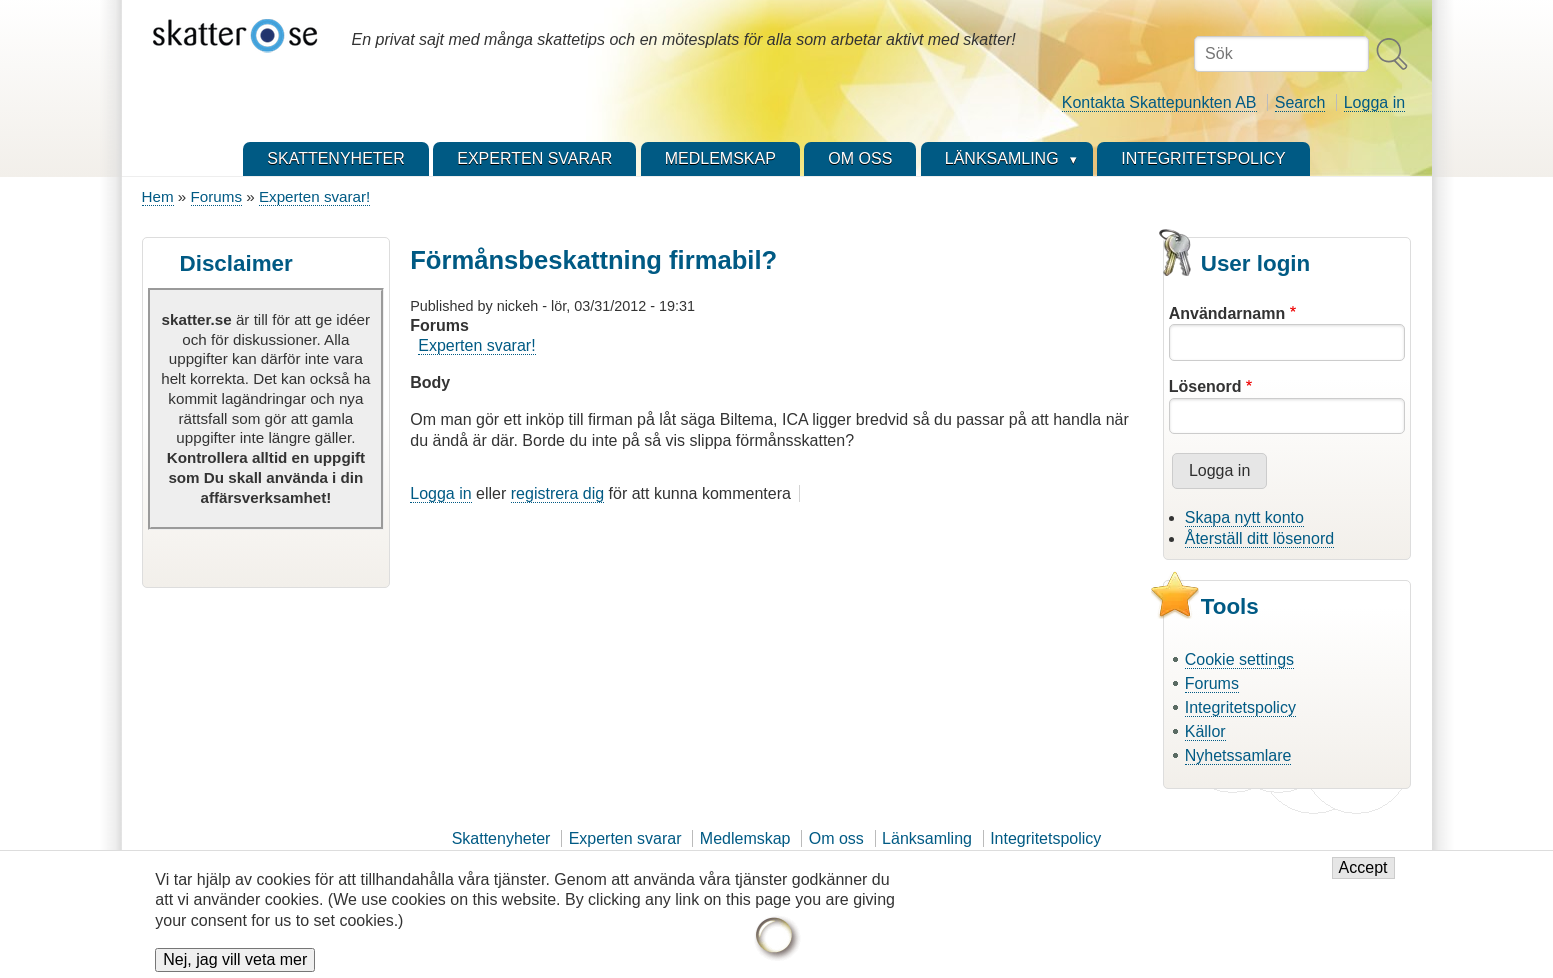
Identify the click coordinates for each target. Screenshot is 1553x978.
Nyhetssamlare (1238, 755)
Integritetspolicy (1240, 707)
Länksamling (927, 838)
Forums (216, 196)
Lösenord (1205, 386)
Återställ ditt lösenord (1259, 538)
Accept (1363, 878)
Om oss (836, 838)
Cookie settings (1239, 659)
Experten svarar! (314, 196)
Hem (158, 196)
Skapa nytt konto (1244, 517)
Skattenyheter (501, 838)
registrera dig (557, 493)
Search (1300, 102)
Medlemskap (745, 838)
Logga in (1374, 102)
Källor (1205, 731)
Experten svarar (625, 838)
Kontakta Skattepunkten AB (1159, 102)
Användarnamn (1227, 313)
